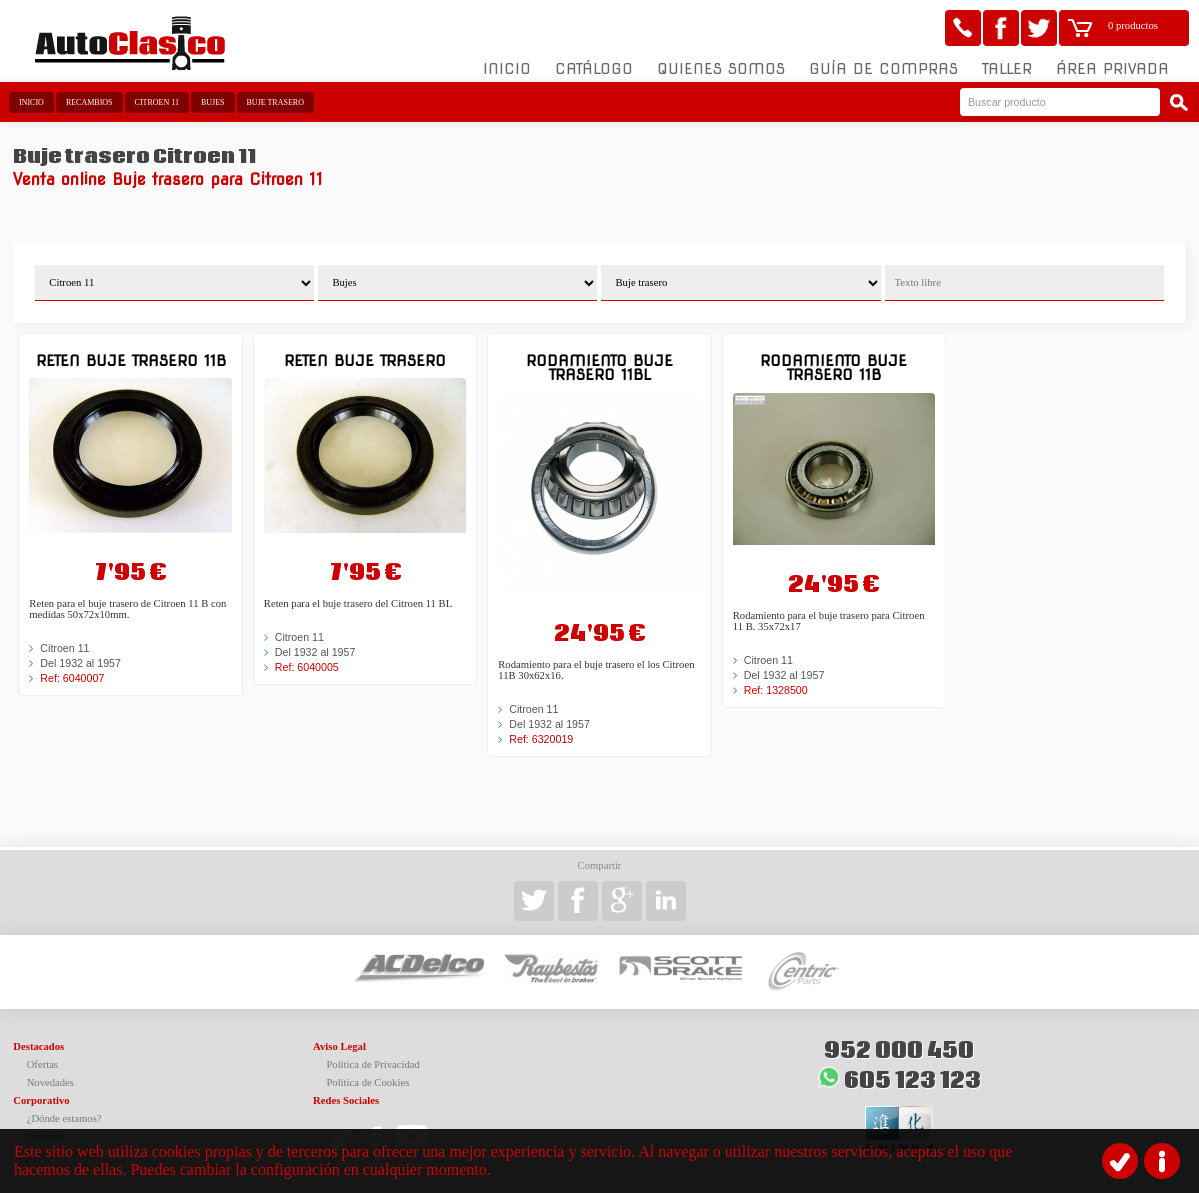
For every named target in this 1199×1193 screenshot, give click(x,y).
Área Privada (1112, 69)
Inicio (507, 69)
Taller (1007, 69)
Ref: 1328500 (776, 690)
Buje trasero (275, 102)
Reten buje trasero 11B (131, 360)
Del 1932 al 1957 (80, 663)
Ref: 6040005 (307, 667)
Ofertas (42, 1064)
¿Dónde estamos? (64, 1118)
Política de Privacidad (373, 1064)
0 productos (1133, 25)
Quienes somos (721, 69)
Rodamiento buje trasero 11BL (599, 367)
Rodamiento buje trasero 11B (833, 367)
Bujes (213, 102)
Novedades (50, 1082)
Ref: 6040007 (72, 678)
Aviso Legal (339, 1046)
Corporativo (41, 1100)
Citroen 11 (157, 102)
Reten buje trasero (365, 360)
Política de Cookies (367, 1082)
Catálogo (594, 69)
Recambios (89, 102)
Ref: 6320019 (541, 739)
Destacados (38, 1046)
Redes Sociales (346, 1100)
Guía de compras (883, 69)
